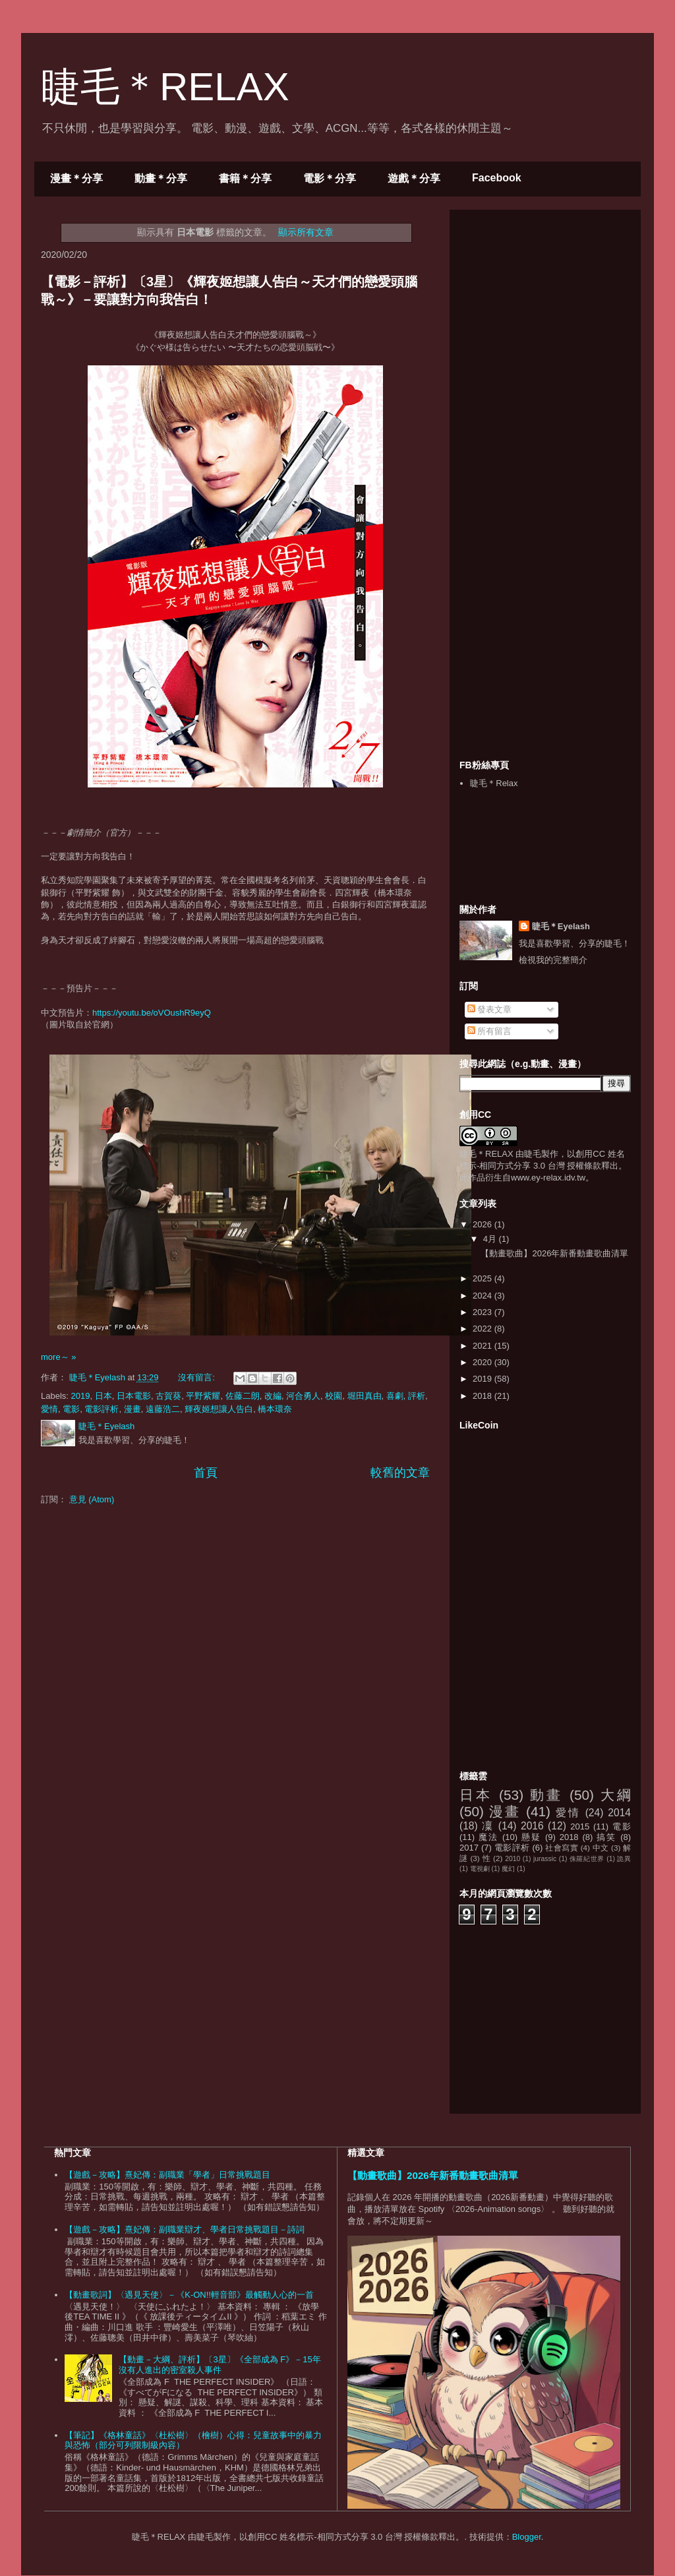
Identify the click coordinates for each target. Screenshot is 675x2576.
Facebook (496, 177)
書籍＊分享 (245, 178)
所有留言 (489, 1031)
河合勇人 (303, 1396)
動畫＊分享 (160, 178)
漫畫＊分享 (76, 178)
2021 (483, 1346)
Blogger (526, 2537)
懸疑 (531, 1837)
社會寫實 (561, 1847)
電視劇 (480, 1868)
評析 (416, 1396)
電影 (71, 1409)
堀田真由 (364, 1396)
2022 (483, 1329)
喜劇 (394, 1396)
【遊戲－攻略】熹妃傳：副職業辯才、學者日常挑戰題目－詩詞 (185, 2229)
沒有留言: (197, 1377)
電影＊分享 (329, 178)
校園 (333, 1396)
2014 (619, 1812)
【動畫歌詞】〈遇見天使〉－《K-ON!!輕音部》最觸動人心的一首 (189, 2295)
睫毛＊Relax (493, 783)
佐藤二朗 (242, 1396)
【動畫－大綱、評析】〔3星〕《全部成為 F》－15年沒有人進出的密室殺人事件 (219, 2364)
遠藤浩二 (163, 1409)
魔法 (488, 1837)
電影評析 (101, 1409)
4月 (491, 1239)
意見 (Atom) (92, 1499)
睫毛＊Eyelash (561, 926)
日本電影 (134, 1396)
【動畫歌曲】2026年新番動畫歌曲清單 (554, 1253)
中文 (601, 1847)
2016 (532, 1825)
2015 (579, 1826)
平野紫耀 (203, 1396)
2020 (483, 1362)
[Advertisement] (558, 302)
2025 (483, 1278)
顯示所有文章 (306, 232)
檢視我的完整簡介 (553, 960)
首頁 (206, 1472)
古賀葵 (168, 1396)
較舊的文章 (400, 1472)
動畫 (546, 1794)
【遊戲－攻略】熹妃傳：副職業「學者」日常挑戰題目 (167, 2175)
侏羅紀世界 (587, 1858)
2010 (512, 1858)
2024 (483, 1296)
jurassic (544, 1858)
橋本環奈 (275, 1409)
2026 (483, 1224)
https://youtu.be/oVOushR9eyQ (151, 1013)
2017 (469, 1848)
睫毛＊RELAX (165, 87)
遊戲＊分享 (414, 178)
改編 (272, 1396)
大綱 (616, 1794)
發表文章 (489, 1009)
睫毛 (532, 1154)
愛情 (49, 1409)
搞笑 (606, 1837)
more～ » (58, 1357)
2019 (80, 1396)
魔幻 (508, 1868)
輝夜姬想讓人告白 (219, 1409)
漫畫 (132, 1409)
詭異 (624, 1858)
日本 (103, 1396)
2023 (483, 1312)
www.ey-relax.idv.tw (548, 1177)
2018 (483, 1396)
